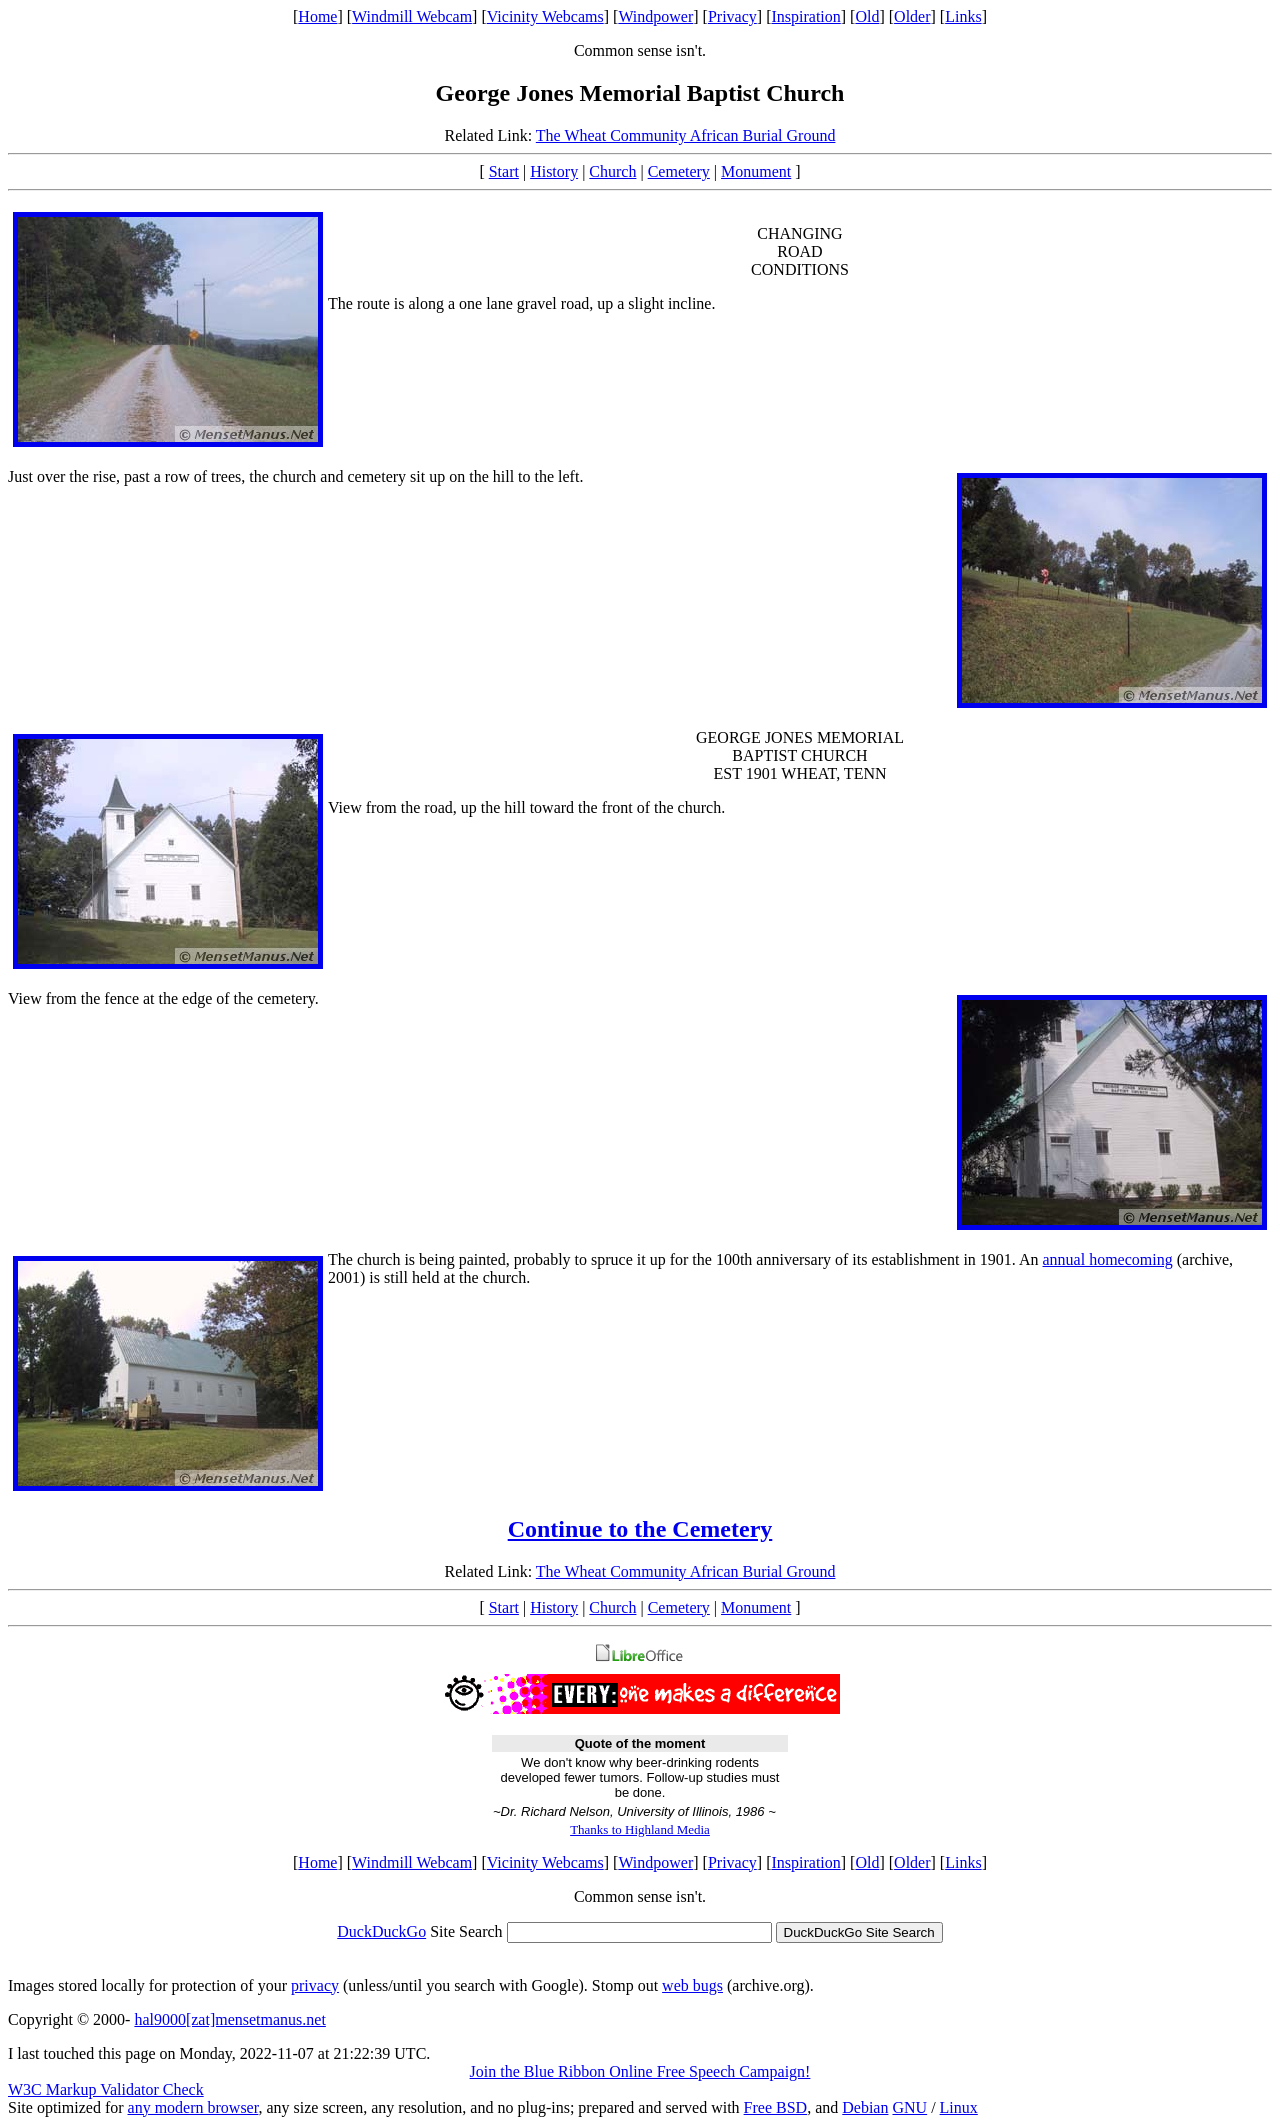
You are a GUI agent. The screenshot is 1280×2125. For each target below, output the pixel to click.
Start (504, 171)
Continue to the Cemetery (640, 1529)
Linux (959, 2107)
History (554, 171)
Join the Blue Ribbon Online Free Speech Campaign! (640, 2071)
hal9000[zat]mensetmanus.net (230, 2019)
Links (963, 16)
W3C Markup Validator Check (106, 2089)
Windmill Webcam (412, 16)
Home (317, 16)
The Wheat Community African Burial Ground (686, 135)
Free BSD (776, 2107)
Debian (865, 2107)
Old (867, 16)
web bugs (692, 1985)
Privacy (732, 16)
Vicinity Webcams (545, 16)
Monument (756, 171)
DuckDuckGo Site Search (859, 1932)
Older (912, 16)
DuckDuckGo (381, 1931)
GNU (909, 2107)
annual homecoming (1108, 1259)
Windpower (655, 16)
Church (612, 171)
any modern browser (193, 2107)
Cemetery (679, 171)
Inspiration (805, 16)
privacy (315, 1985)
